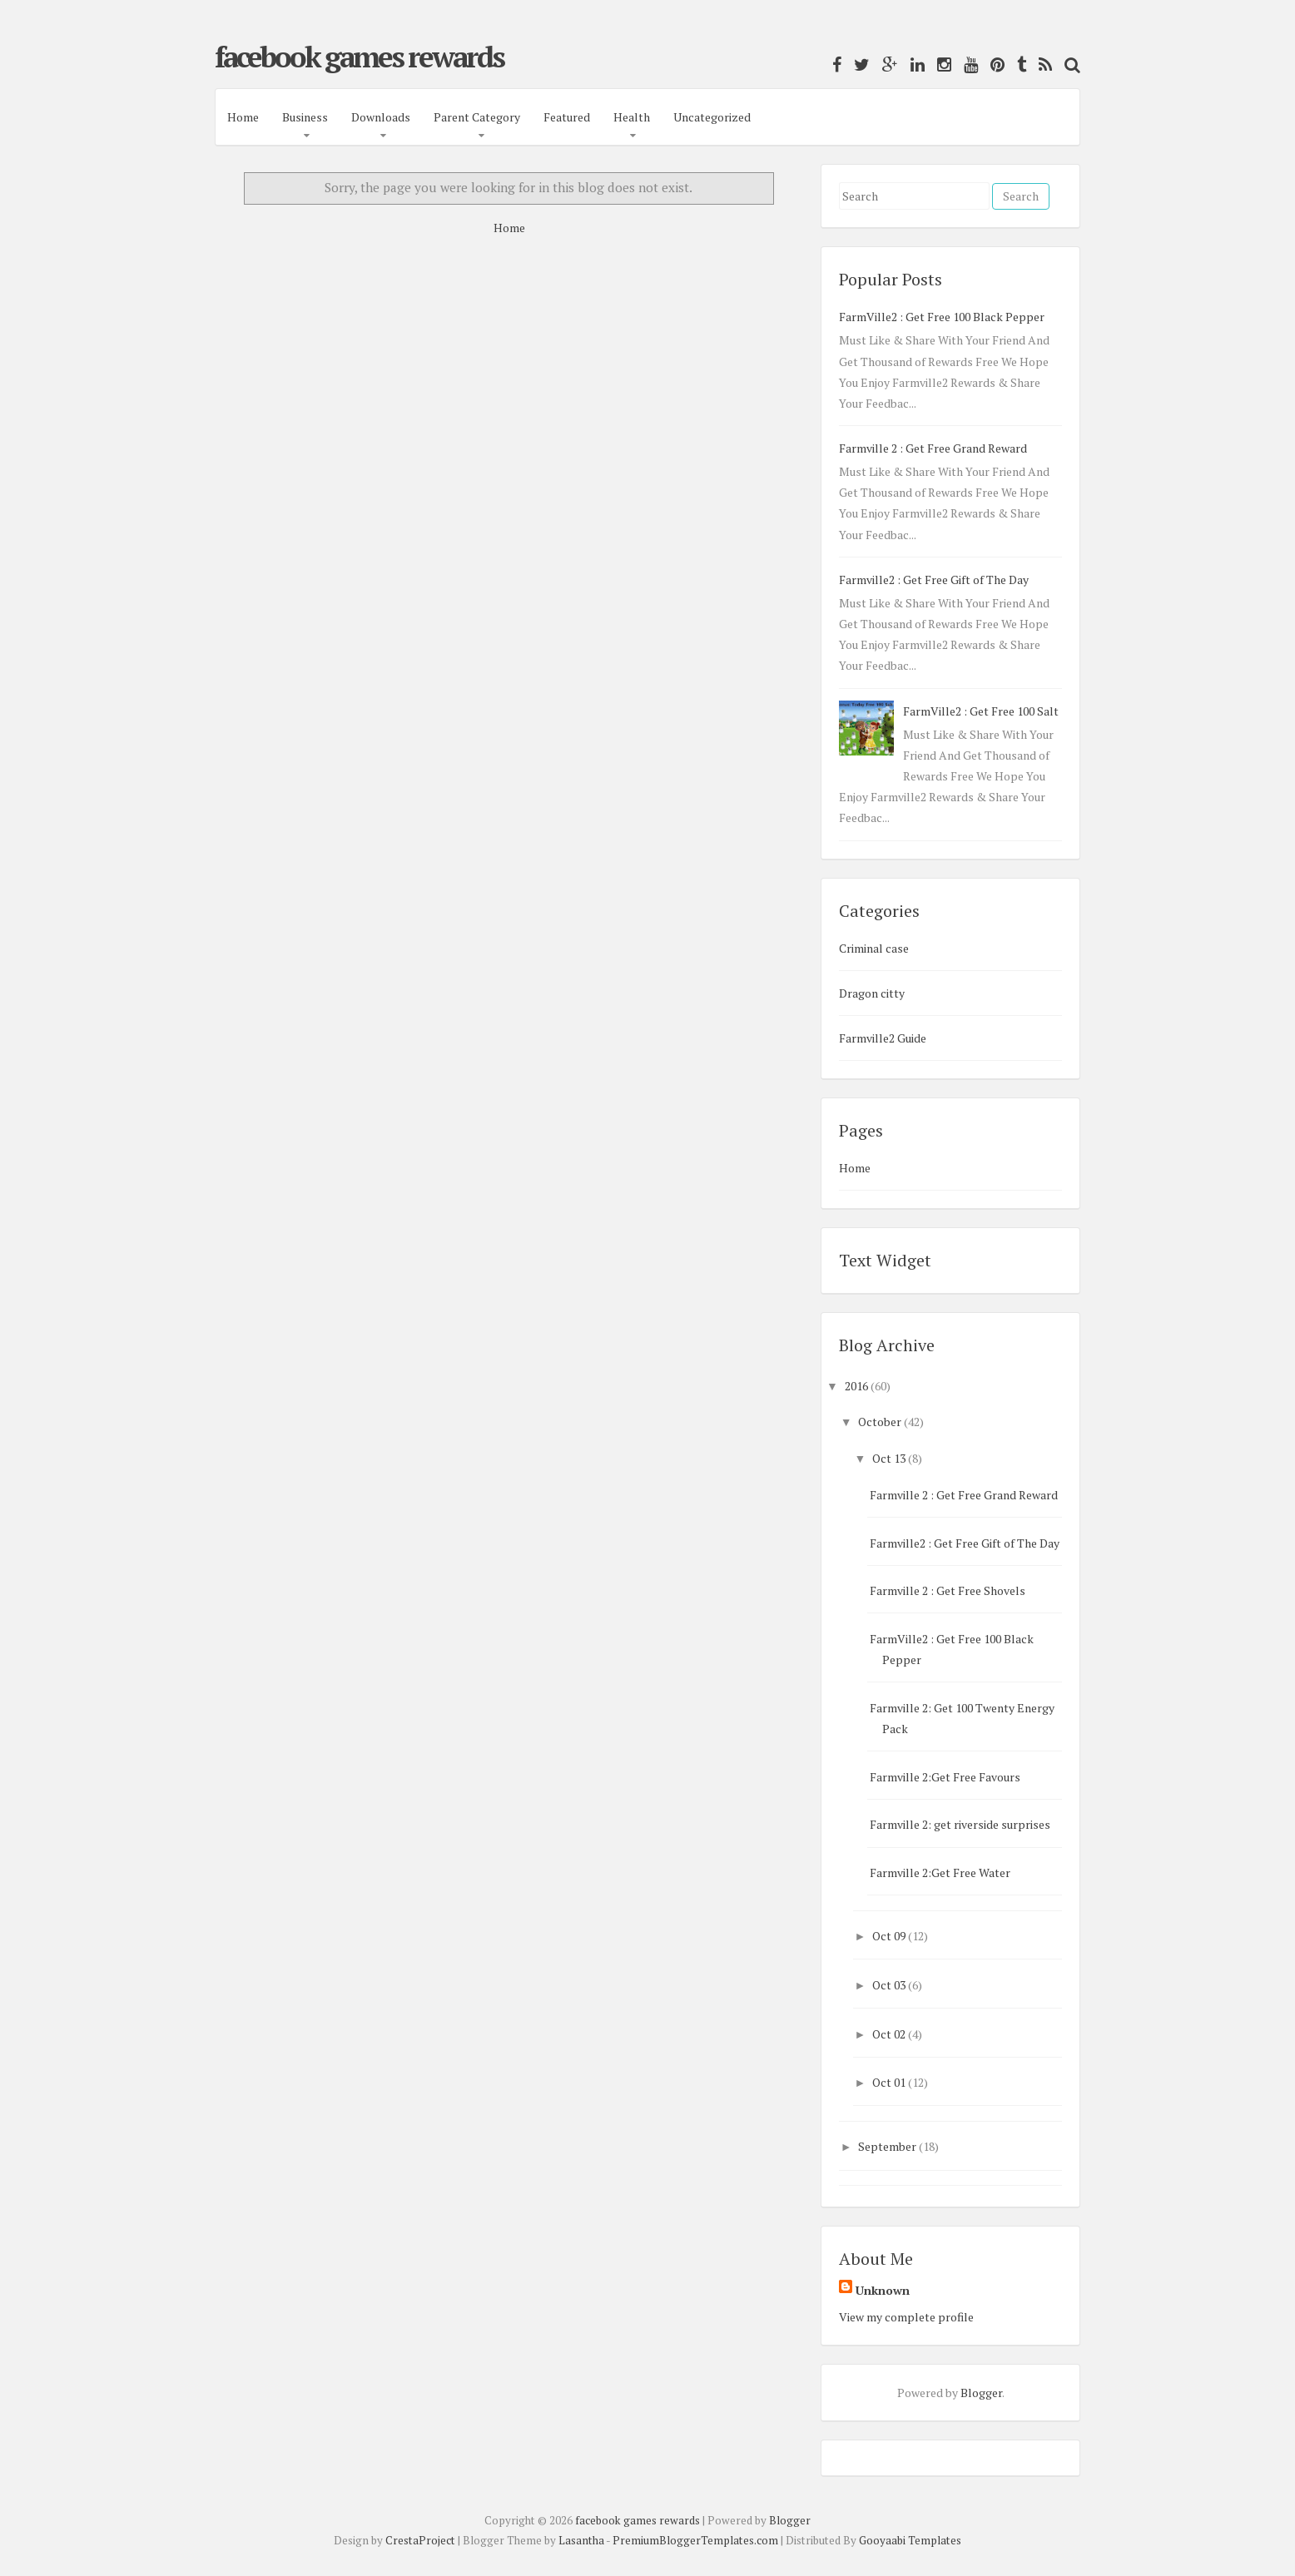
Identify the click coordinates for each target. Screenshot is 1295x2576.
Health (631, 117)
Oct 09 (889, 1936)
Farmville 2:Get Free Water (940, 1872)
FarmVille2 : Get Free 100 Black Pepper (941, 316)
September (887, 2146)
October (879, 1421)
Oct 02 (889, 2034)
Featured (566, 117)
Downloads (380, 117)
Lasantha (581, 2540)
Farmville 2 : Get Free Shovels (947, 1590)
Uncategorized (712, 117)
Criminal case (874, 948)
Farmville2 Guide (882, 1038)
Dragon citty (872, 993)
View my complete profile (906, 2317)
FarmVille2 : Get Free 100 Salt (981, 711)
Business (305, 117)
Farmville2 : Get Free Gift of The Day (934, 579)
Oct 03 (889, 1985)
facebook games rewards (359, 56)
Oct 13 (889, 1458)
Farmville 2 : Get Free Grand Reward (933, 448)
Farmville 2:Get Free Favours (945, 1777)
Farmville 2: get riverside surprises (960, 1824)
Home (243, 117)
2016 (856, 1386)
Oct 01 (889, 2082)
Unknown (883, 2290)
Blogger (981, 2392)
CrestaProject (420, 2540)
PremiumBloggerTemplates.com (695, 2540)
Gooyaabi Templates (910, 2540)
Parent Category (477, 117)
